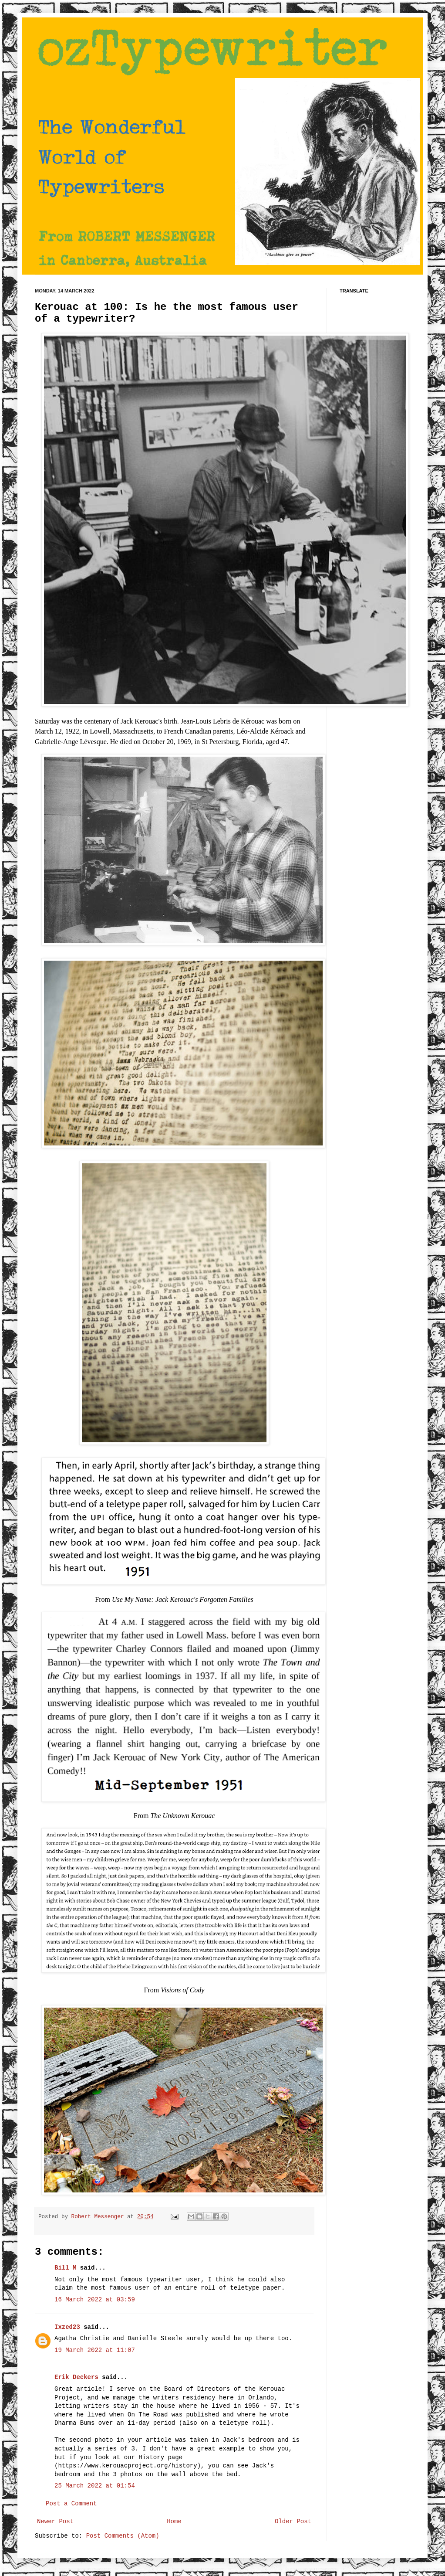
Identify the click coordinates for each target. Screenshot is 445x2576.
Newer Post (55, 2521)
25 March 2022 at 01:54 (94, 2485)
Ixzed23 (67, 2327)
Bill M (65, 2267)
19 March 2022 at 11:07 (94, 2350)
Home (174, 2521)
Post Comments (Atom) (122, 2535)
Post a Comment (71, 2503)
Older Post (293, 2521)
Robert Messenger (99, 2217)
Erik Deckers (76, 2377)
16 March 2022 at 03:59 (94, 2299)
